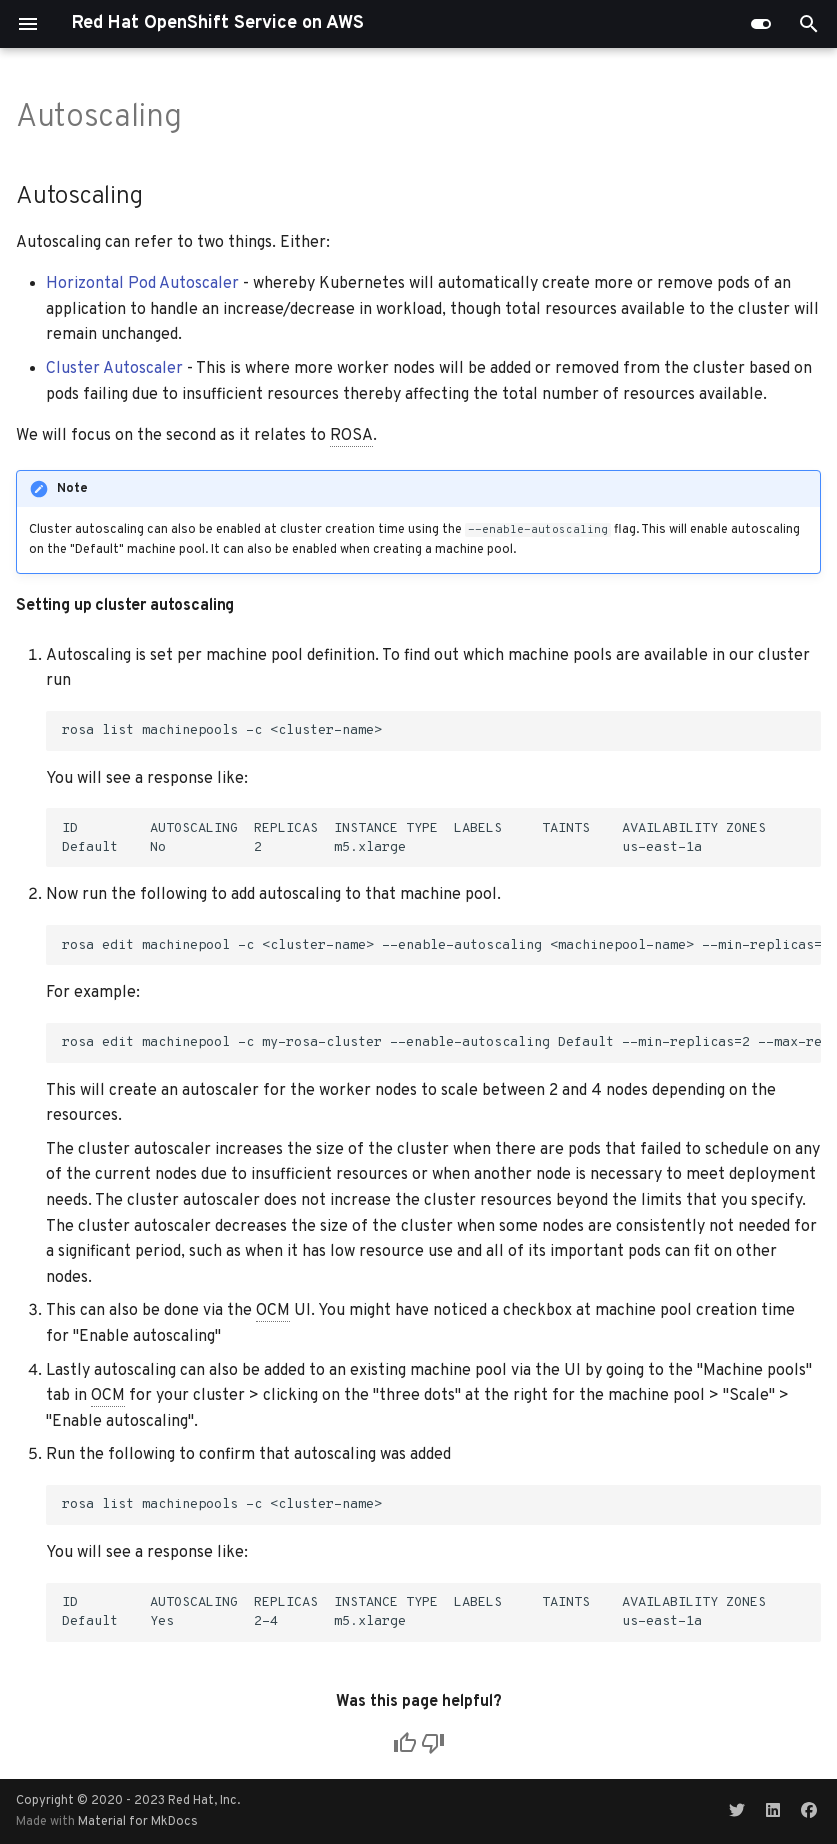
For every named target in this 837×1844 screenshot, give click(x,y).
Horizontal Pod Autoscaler (142, 284)
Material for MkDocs (138, 1822)
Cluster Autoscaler (114, 369)
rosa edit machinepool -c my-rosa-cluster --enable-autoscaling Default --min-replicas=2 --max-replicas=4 (441, 1042)
